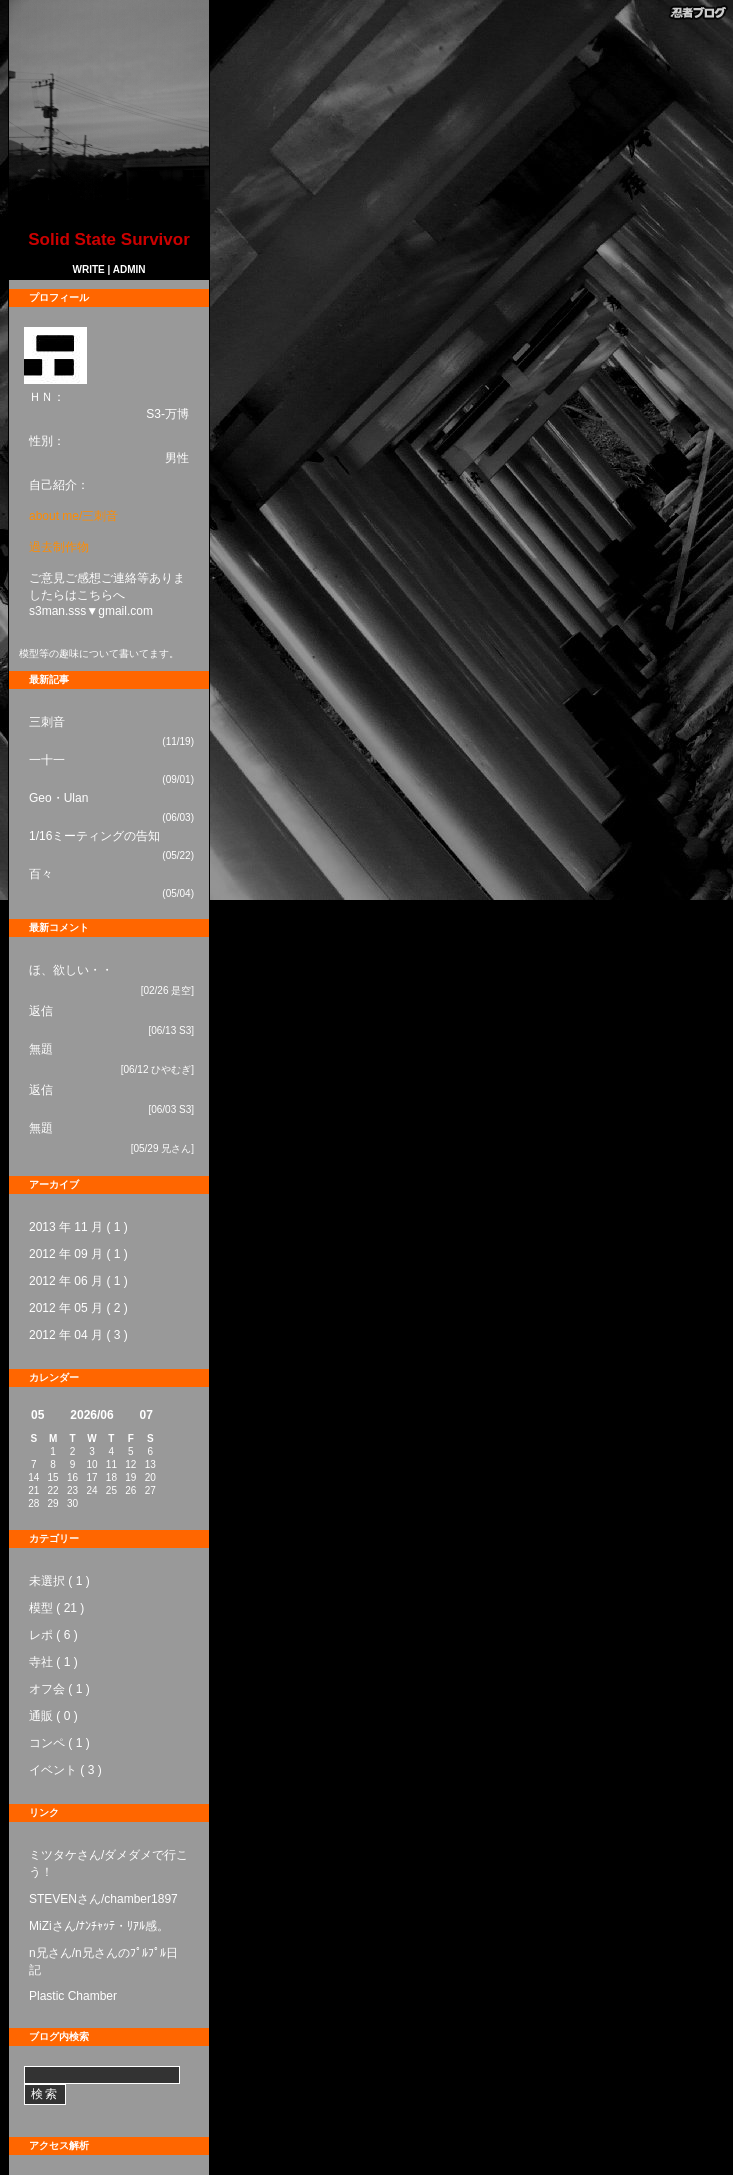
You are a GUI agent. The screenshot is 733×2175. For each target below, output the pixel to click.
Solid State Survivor (109, 239)
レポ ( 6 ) (53, 1635)
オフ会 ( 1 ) (59, 1689)
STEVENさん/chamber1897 (103, 1899)
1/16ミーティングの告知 (94, 836)
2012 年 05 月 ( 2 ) (78, 1308)
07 (146, 1415)
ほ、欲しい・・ (71, 970)
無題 (41, 1049)
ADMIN (129, 269)
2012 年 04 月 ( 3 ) (78, 1335)
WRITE (89, 269)
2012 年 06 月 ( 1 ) (78, 1281)
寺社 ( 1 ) (53, 1662)
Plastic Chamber (73, 1996)
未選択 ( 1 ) (59, 1581)
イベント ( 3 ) (65, 1770)
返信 (41, 1011)
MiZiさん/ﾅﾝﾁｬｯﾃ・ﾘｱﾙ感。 (99, 1926)
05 (37, 1415)
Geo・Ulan (58, 798)
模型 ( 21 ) (56, 1608)
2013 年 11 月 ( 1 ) (78, 1227)
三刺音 (47, 722)
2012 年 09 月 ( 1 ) (78, 1254)
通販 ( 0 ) (53, 1716)
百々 (41, 874)
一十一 (47, 760)
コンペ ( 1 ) (59, 1743)
